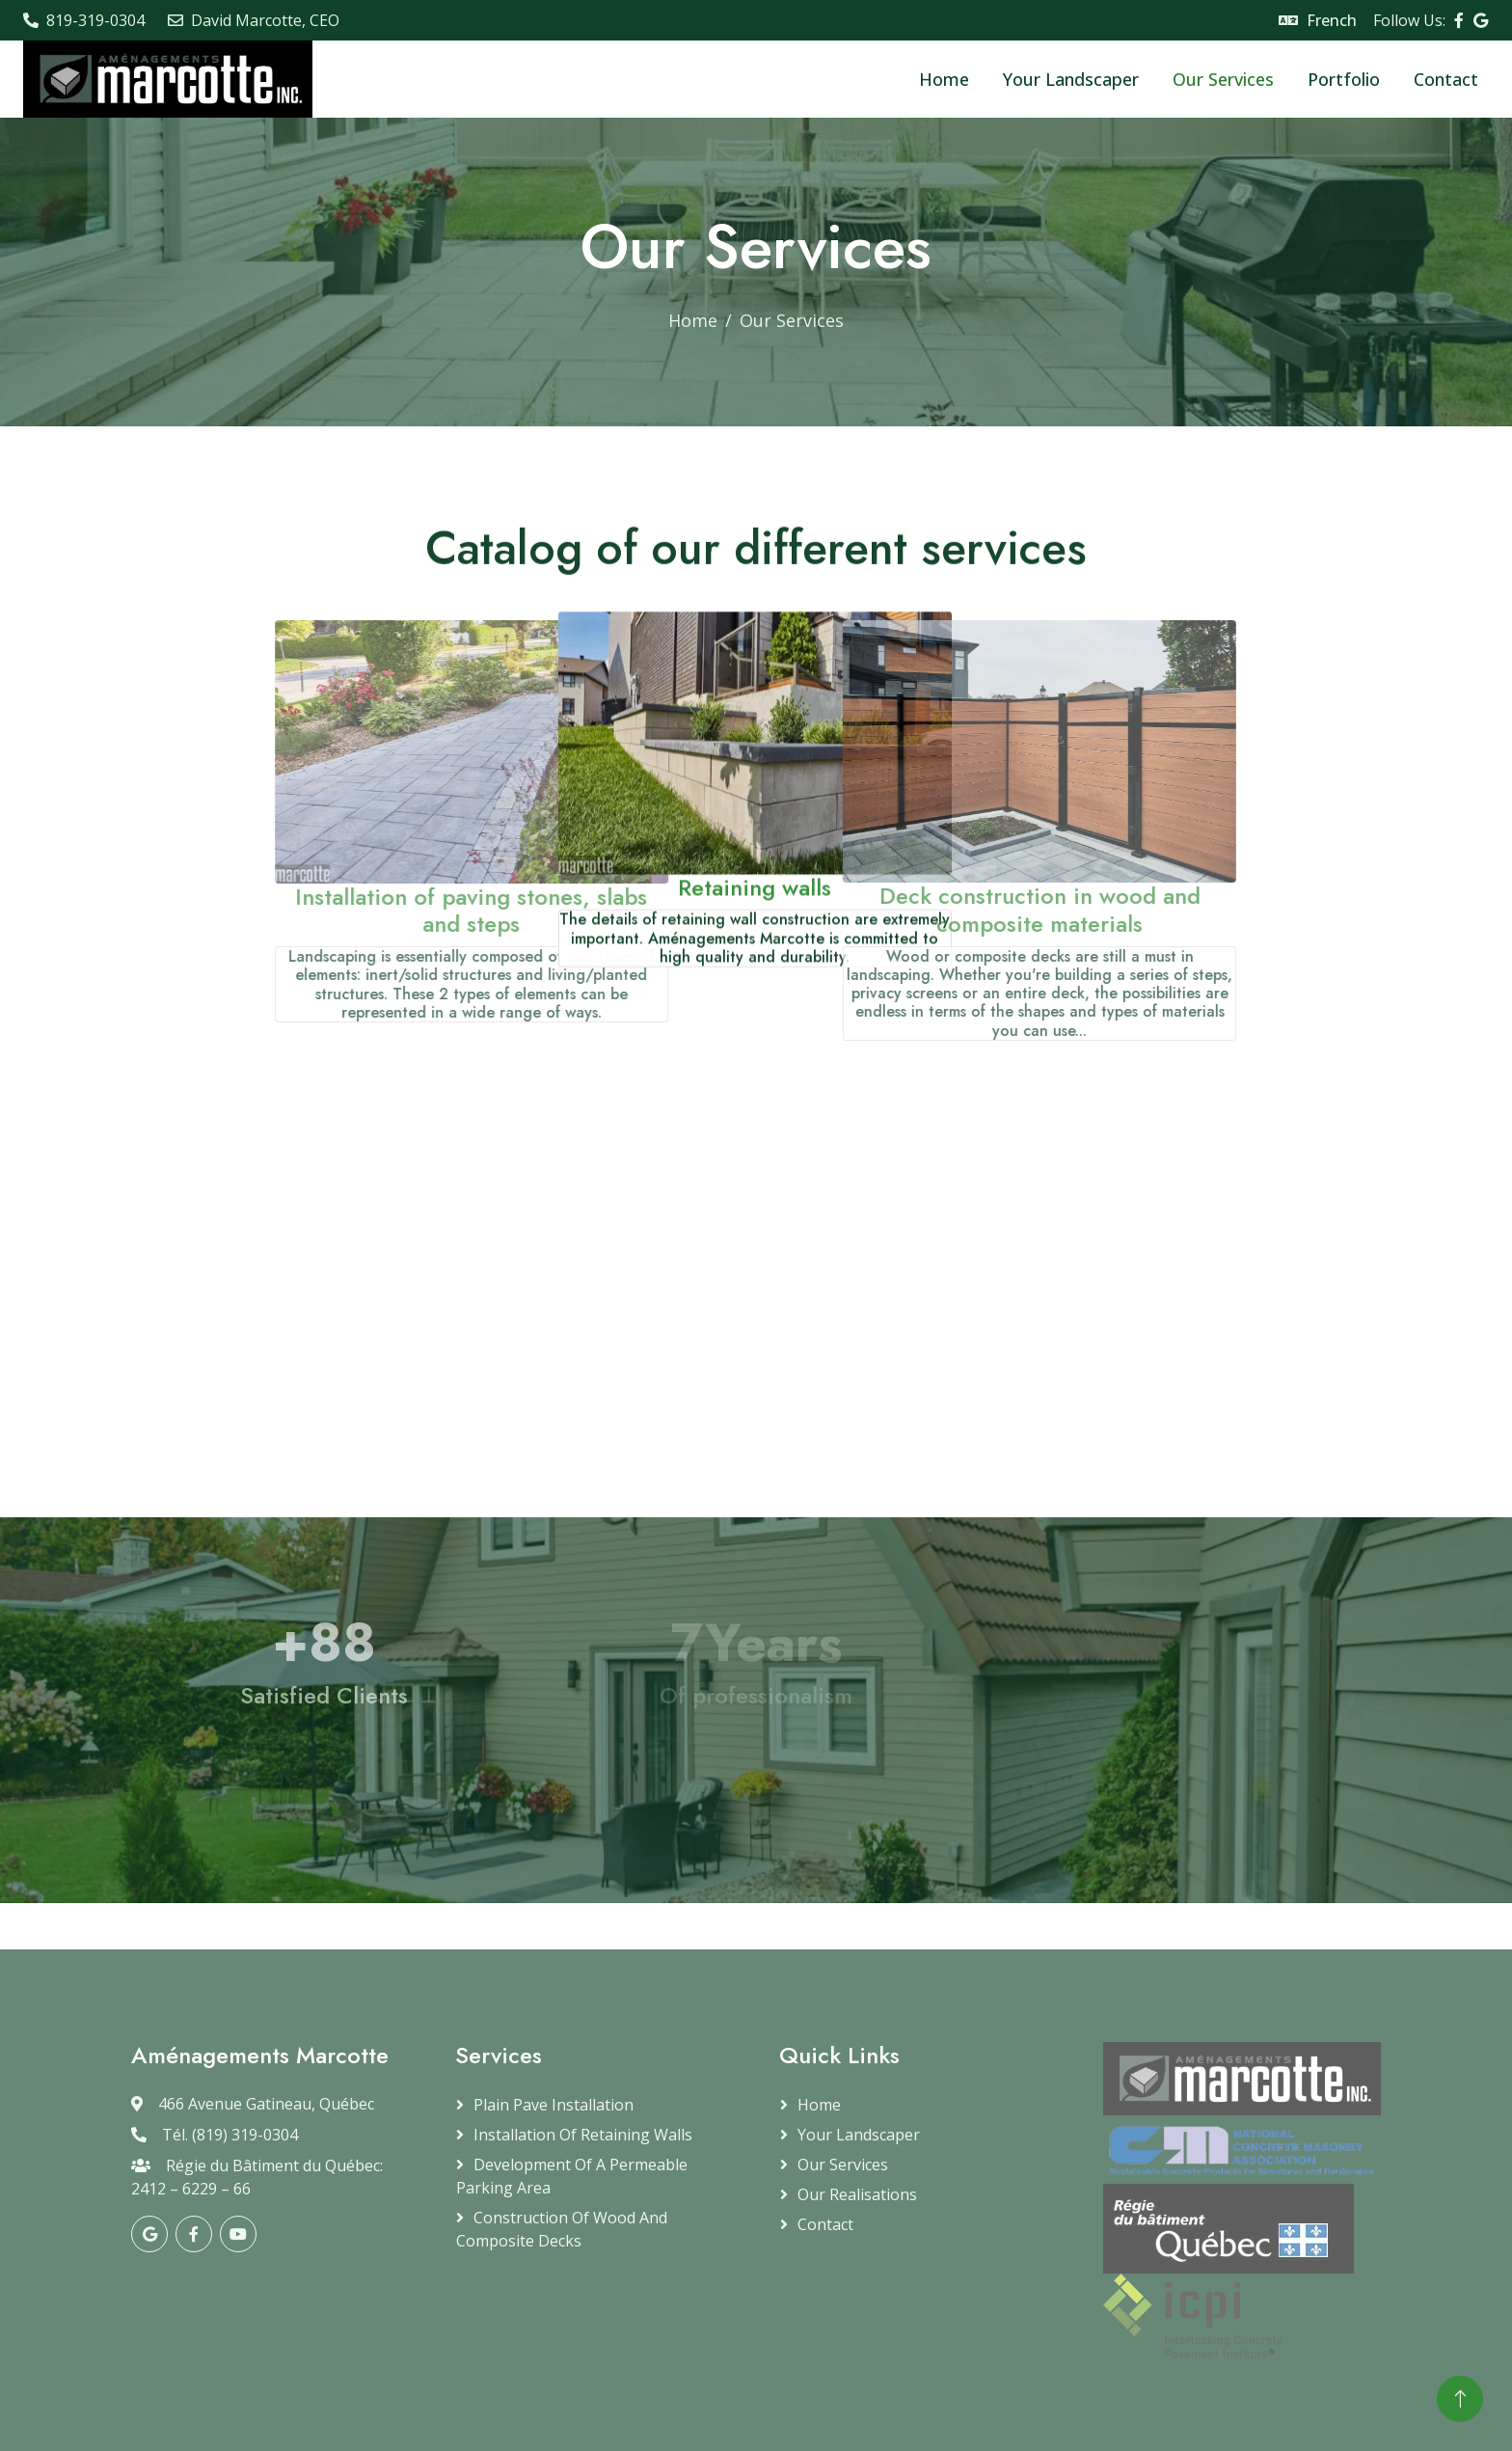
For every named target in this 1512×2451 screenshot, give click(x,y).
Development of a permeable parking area (572, 2176)
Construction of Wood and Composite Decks (561, 2229)
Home (944, 79)
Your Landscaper (1071, 79)
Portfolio (1344, 79)
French (1332, 20)
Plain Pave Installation (553, 2104)
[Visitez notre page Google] (1480, 20)
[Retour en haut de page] (1460, 2399)
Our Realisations (857, 2194)
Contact (1446, 79)
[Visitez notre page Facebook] (1459, 20)
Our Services (1223, 79)
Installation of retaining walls (582, 2134)
